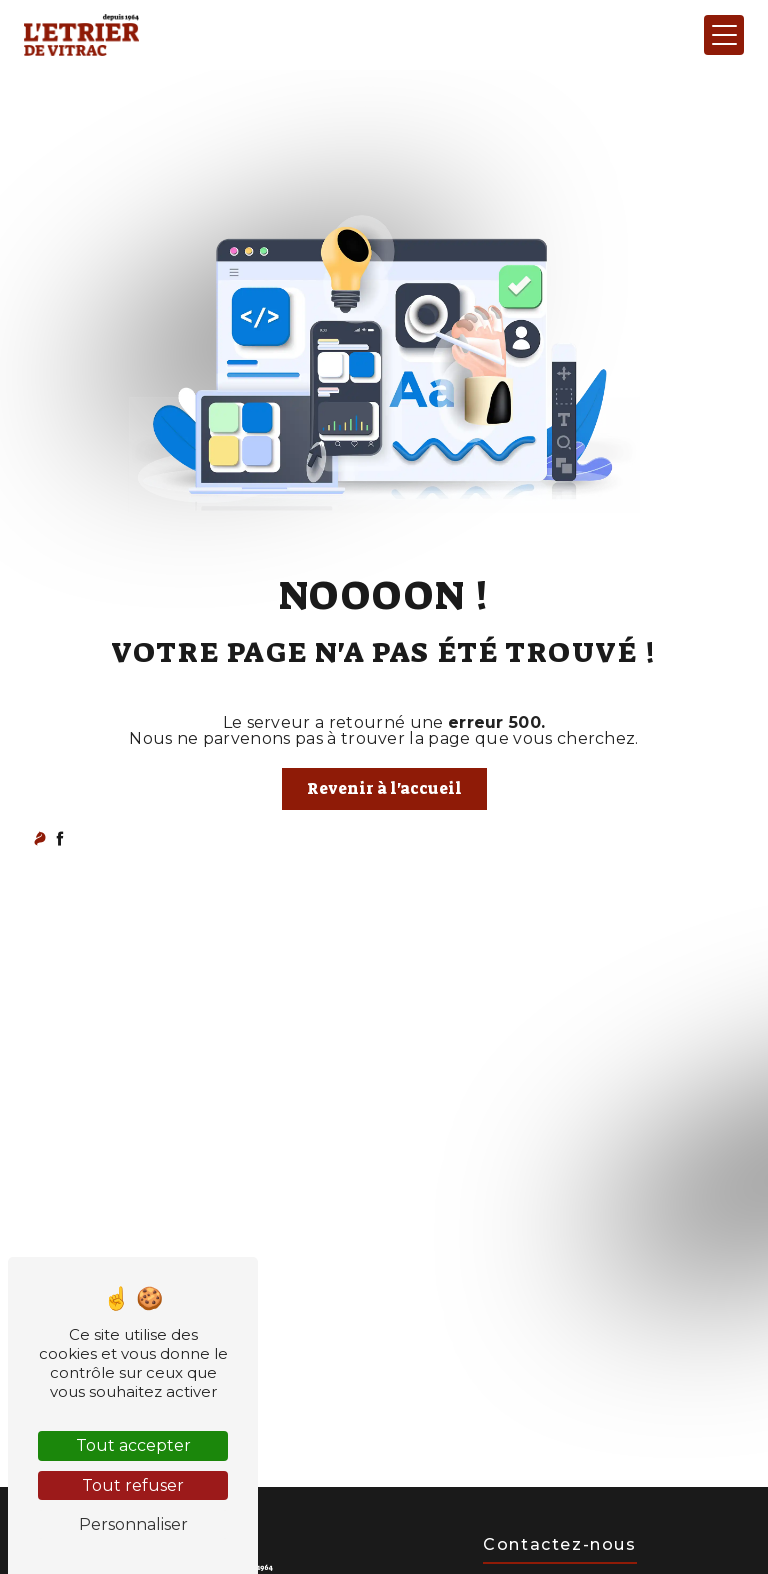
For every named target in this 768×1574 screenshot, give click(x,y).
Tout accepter (133, 1445)
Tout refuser (133, 1485)
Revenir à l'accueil (384, 788)
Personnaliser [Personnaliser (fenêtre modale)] (133, 1524)
